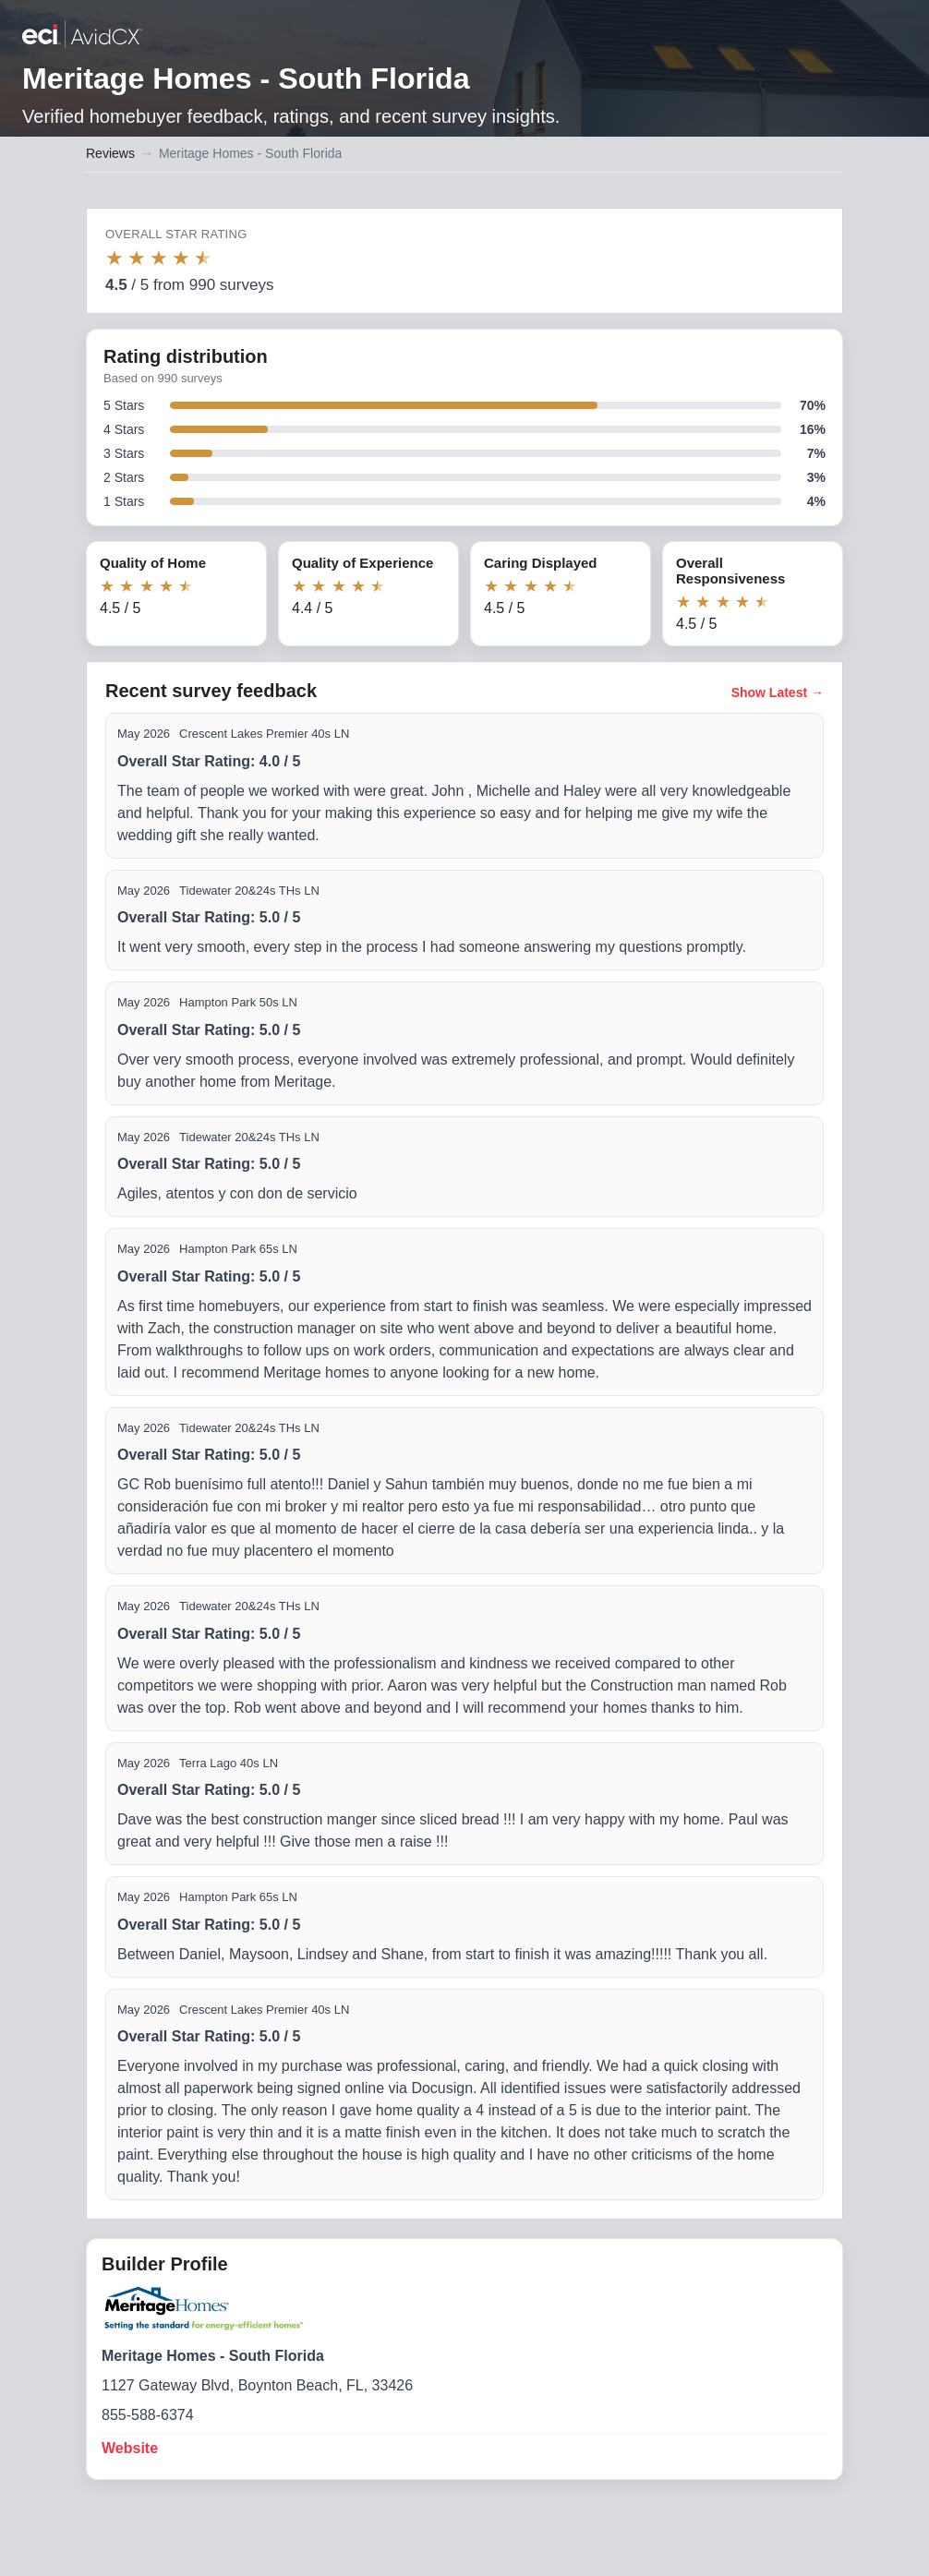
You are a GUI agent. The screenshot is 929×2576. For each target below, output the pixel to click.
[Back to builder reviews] (82, 36)
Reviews (110, 153)
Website (130, 2448)
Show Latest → (777, 692)
